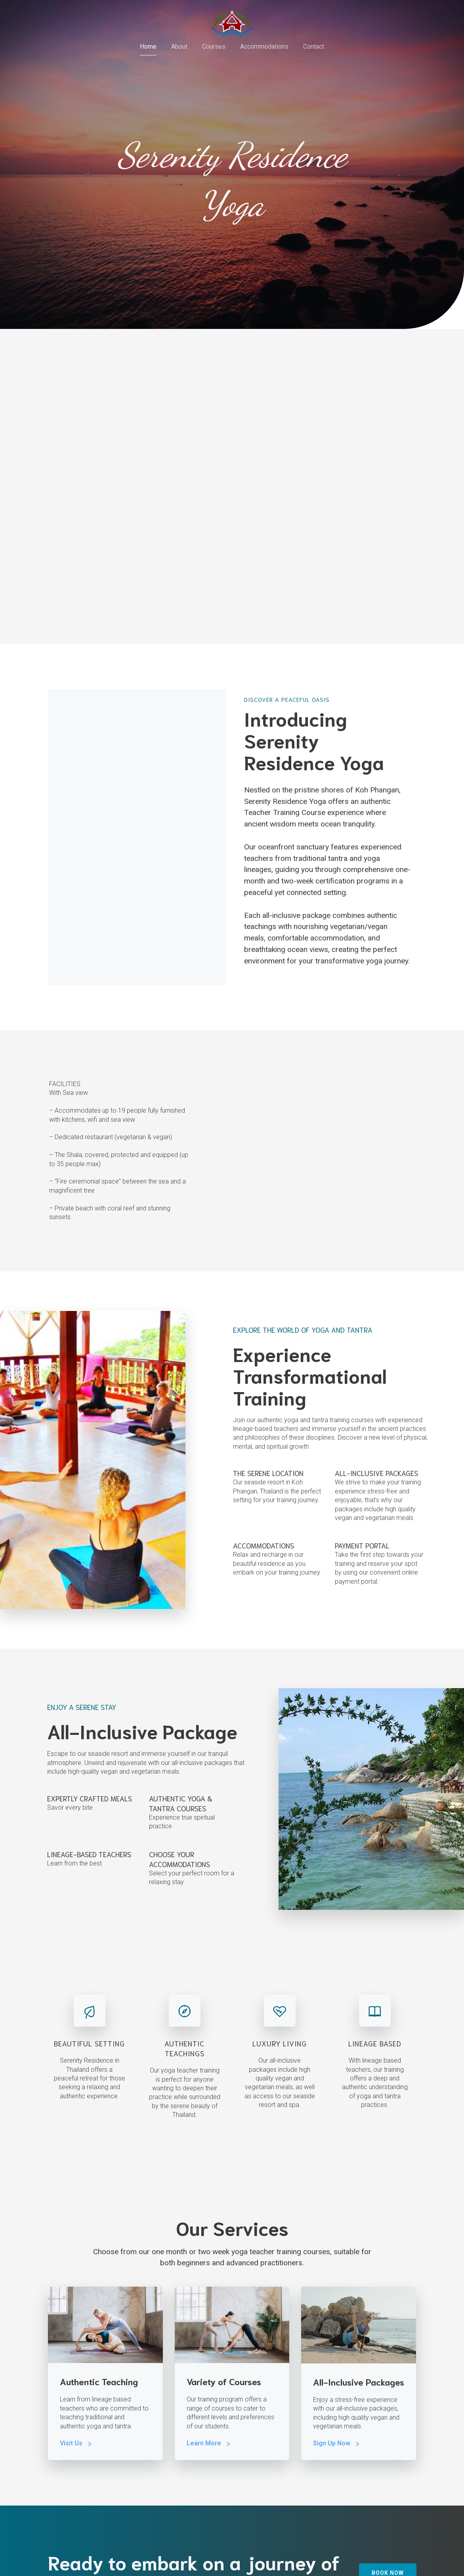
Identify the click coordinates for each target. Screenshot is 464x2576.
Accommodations (264, 48)
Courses (213, 48)
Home (148, 48)
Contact (313, 48)
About (179, 48)
